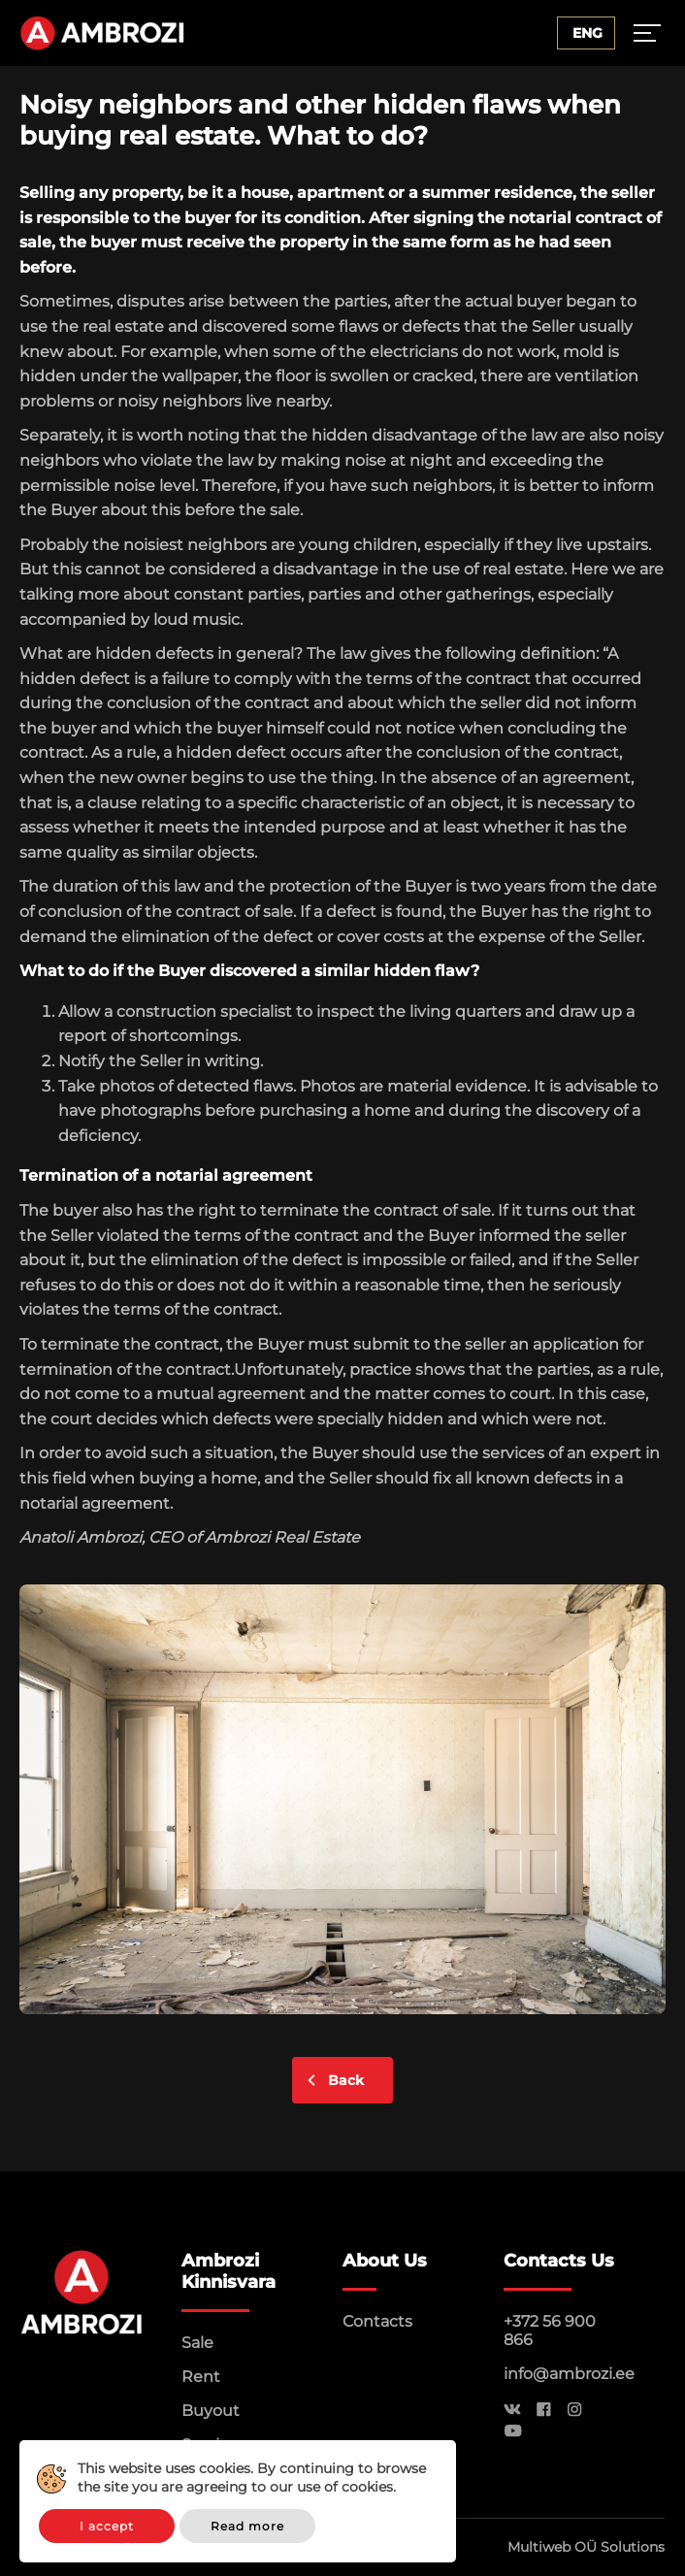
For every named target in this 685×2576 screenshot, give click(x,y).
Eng (587, 33)
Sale (197, 2342)
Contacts (377, 2321)
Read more (247, 2526)
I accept (107, 2526)
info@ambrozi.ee (569, 2373)
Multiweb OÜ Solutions (586, 2547)
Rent (200, 2376)
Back (346, 2080)
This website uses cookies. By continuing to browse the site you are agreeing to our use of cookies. (252, 2478)
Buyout (210, 2410)
